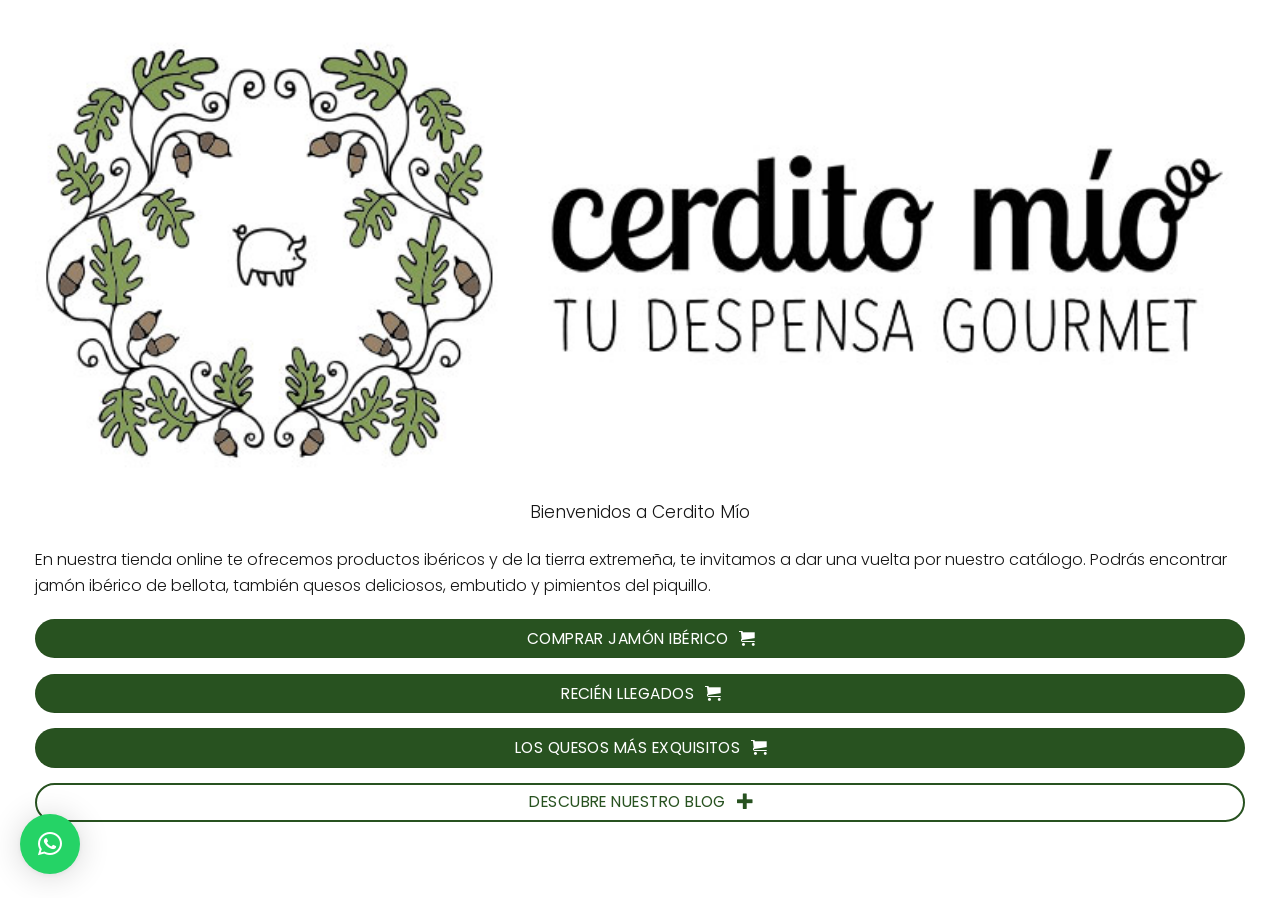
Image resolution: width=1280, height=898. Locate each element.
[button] (50, 844)
